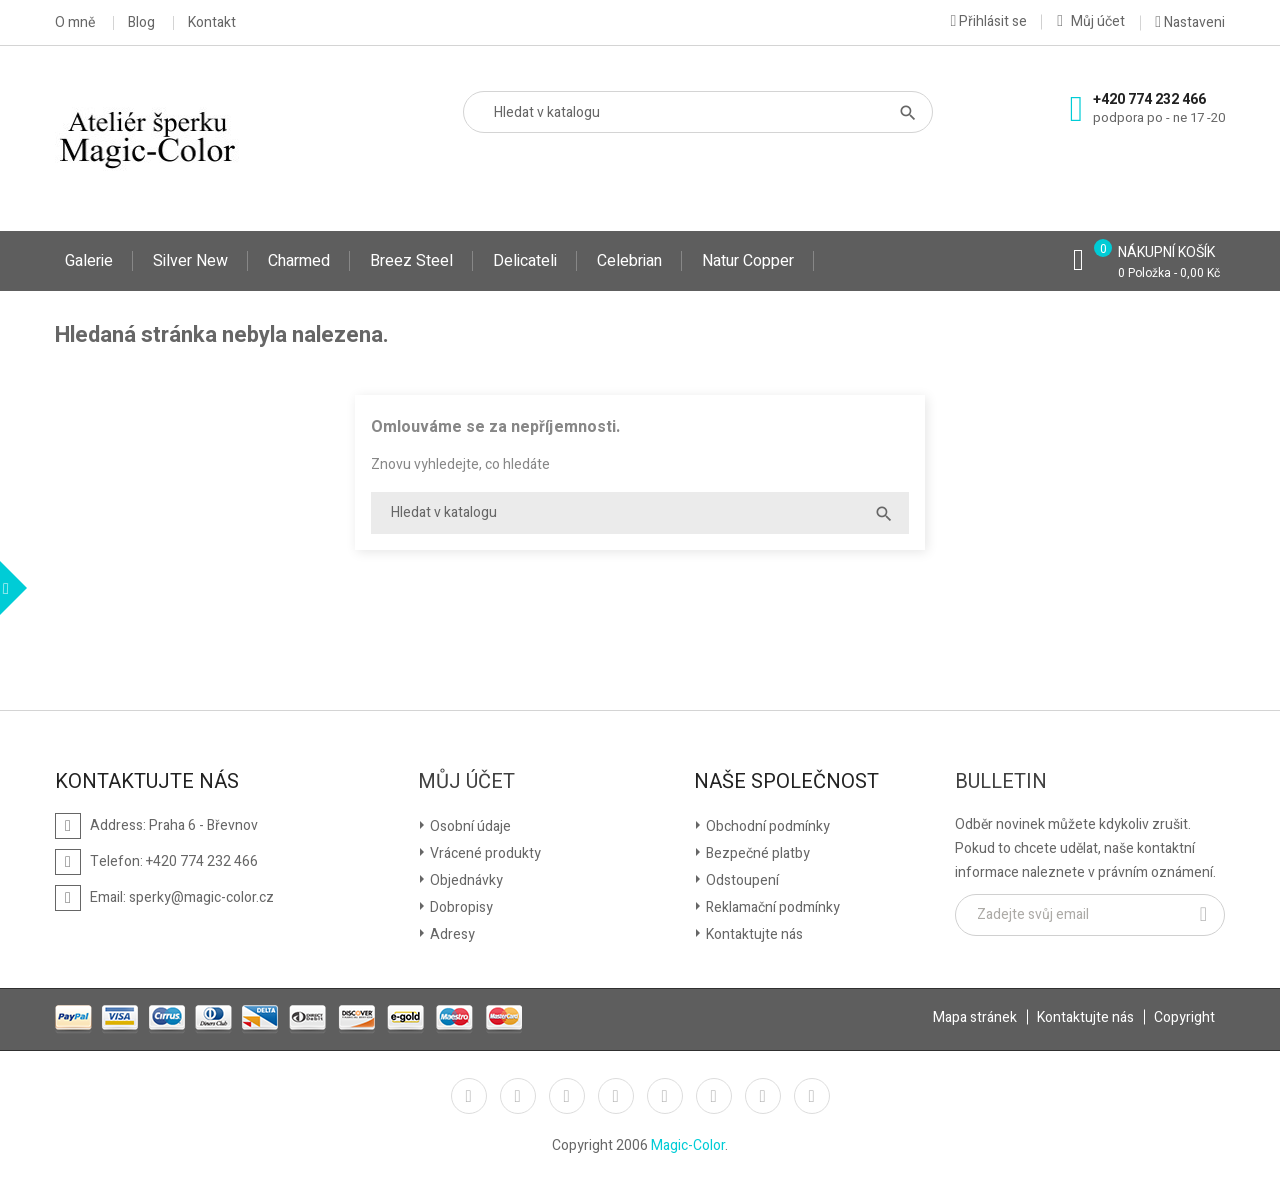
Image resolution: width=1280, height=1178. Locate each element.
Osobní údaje (469, 826)
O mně (75, 23)
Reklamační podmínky (771, 907)
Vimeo (714, 1096)
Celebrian (629, 261)
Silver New (190, 261)
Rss (567, 1096)
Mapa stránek (975, 1017)
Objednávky (465, 880)
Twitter (518, 1096)
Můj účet (466, 782)
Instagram (763, 1096)
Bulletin (1001, 782)
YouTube (616, 1096)
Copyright (1184, 1017)
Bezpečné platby (756, 853)
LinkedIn (812, 1096)
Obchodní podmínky (766, 826)
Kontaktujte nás (753, 934)
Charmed (299, 261)
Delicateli (525, 261)
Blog (141, 23)
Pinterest (665, 1096)
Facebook (469, 1096)
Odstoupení (741, 880)
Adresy (451, 934)
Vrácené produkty (484, 853)
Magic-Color (688, 1145)
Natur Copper (748, 261)
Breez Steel (411, 261)
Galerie (89, 261)
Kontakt (212, 23)
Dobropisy (460, 907)
